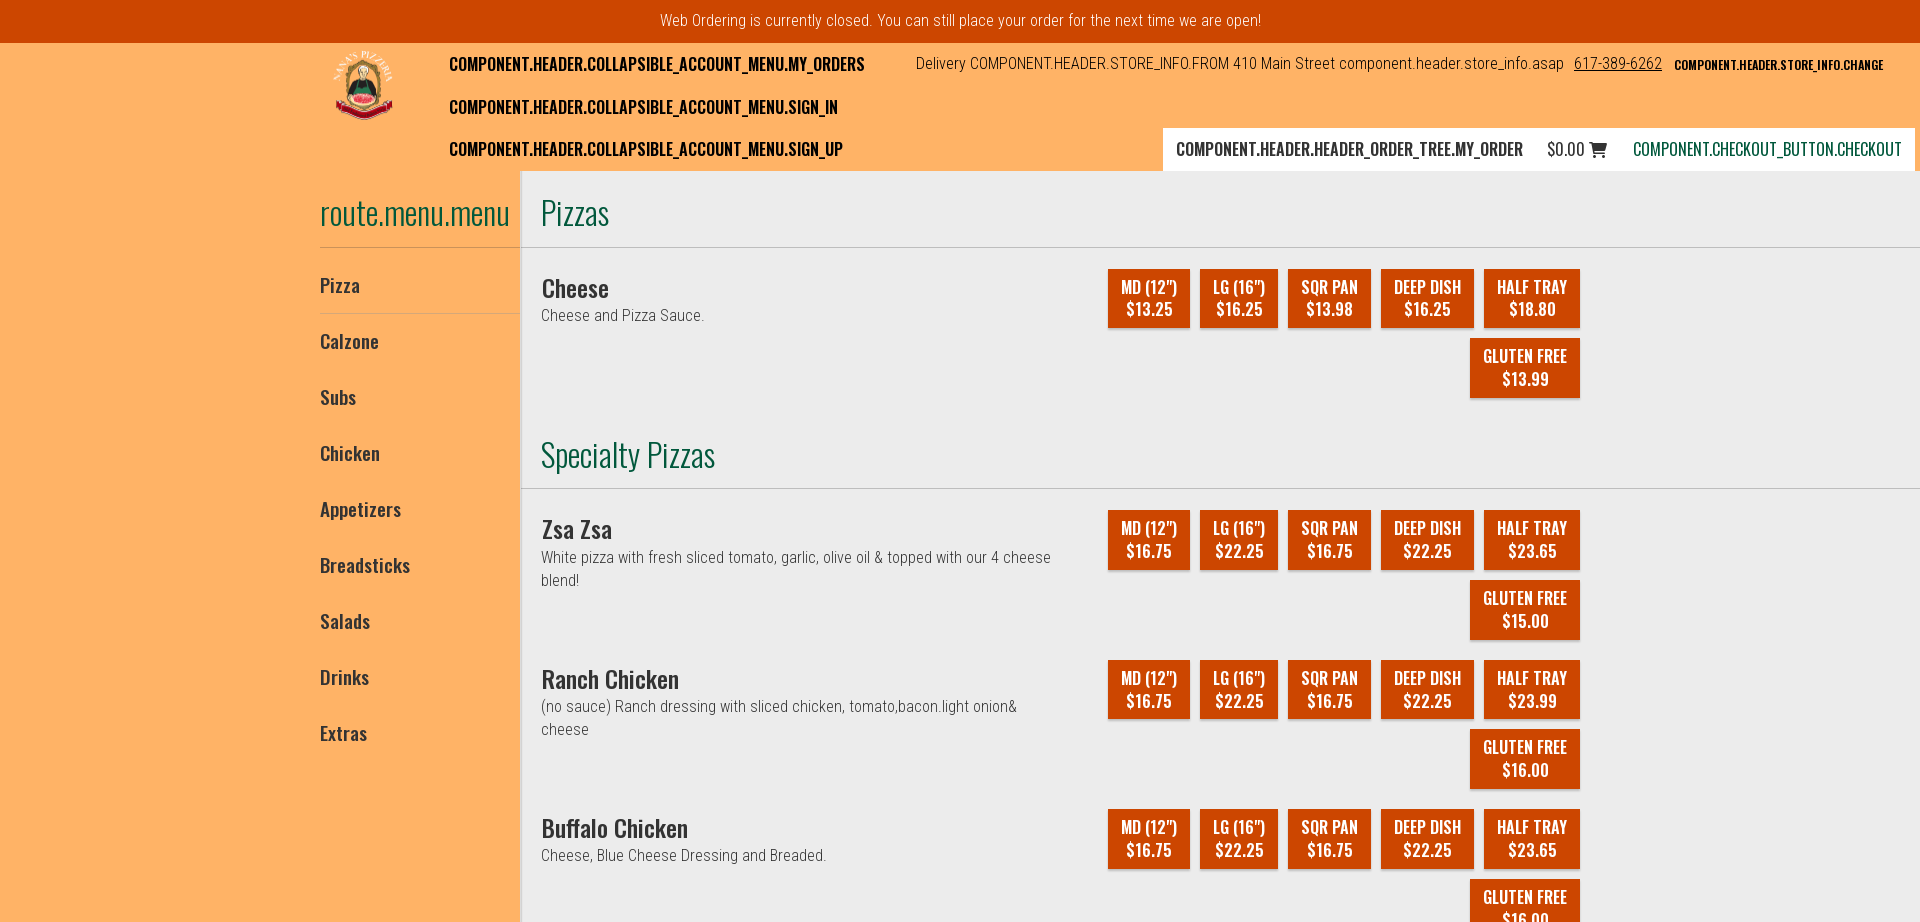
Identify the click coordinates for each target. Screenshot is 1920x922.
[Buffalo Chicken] (615, 827)
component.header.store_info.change (1778, 64)
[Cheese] (575, 287)
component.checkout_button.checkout (1767, 149)
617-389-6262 (1618, 63)
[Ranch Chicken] (610, 678)
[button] (363, 85)
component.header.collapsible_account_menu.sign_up (646, 149)
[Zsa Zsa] (577, 528)
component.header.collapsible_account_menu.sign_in (643, 107)
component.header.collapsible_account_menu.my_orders (657, 64)
